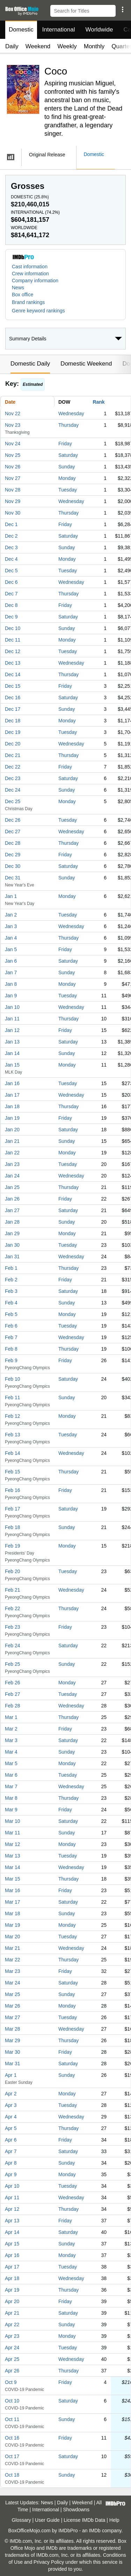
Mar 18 (12, 1913)
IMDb (94, 2530)
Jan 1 (11, 896)
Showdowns (76, 2509)
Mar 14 (12, 1867)
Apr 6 (10, 2140)
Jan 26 (12, 1199)
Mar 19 (12, 1925)
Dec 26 (12, 820)
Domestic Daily (30, 363)
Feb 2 (11, 1279)
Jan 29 (12, 1233)
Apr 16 (12, 2255)
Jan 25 (12, 1187)
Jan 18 (12, 1106)
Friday (65, 443)
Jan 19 (12, 1118)
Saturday (68, 455)
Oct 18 (12, 2475)
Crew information (30, 273)
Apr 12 (12, 2209)
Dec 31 (12, 877)
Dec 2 (11, 536)
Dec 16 (12, 697)
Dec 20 (12, 743)
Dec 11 (12, 640)
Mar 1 (11, 1717)
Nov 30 (12, 513)
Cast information (30, 266)
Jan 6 (11, 961)
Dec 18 (12, 720)
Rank (98, 402)
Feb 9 (11, 1360)
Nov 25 (12, 455)
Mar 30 (12, 2052)
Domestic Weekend (86, 363)
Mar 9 (11, 1809)
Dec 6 (11, 582)
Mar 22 (12, 1959)
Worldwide (99, 29)
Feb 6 (11, 1326)
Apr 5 (10, 2128)
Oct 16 (12, 2438)
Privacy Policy (49, 2562)
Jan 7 (11, 972)
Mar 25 (12, 1994)
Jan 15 (12, 1065)
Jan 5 (11, 949)
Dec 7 (11, 593)
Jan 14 (12, 1053)
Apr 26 (12, 2370)
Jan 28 (12, 1222)
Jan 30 (12, 1245)
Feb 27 (12, 1694)
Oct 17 (12, 2456)
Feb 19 (12, 1546)
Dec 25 (12, 801)
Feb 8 (11, 1349)
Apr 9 (10, 2174)
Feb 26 (12, 1682)
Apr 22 (12, 2324)
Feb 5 (11, 1314)
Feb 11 (12, 1397)
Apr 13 (12, 2220)
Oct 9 (10, 2382)
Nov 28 (12, 490)
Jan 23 (12, 1164)
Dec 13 (12, 663)
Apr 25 (12, 2359)
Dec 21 (12, 755)
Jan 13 (12, 1042)
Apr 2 (10, 2093)
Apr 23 (12, 2336)
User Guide (47, 2520)
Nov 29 (12, 501)
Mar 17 (12, 1902)
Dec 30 (12, 866)
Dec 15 (12, 686)
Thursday (68, 425)
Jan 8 (11, 984)
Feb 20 (12, 1571)
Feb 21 (12, 1590)
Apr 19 (12, 2290)
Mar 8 (11, 1798)
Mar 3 (11, 1740)
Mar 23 (12, 1971)
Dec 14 (12, 674)
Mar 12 (12, 1844)
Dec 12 (12, 651)
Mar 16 (12, 1890)
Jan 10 (12, 1007)
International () (35, 212)
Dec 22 (12, 767)
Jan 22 (12, 1152)
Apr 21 (12, 2313)
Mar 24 (12, 1983)
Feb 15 (12, 1471)
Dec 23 (12, 778)
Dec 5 (11, 570)
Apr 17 (12, 2267)
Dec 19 (12, 732)
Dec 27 (12, 831)
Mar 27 (12, 2017)
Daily (12, 46)
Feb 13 (12, 1434)
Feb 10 (12, 1379)
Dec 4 (11, 559)
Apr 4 (10, 2116)
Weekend (38, 46)
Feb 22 (12, 1608)
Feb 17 (12, 1509)
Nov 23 (12, 425)
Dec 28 (12, 843)
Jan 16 (12, 1083)
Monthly (94, 46)
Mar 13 (12, 1856)
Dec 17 (12, 709)
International (58, 29)
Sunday (66, 466)
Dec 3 (11, 547)
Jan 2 (11, 915)
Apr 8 (10, 2163)
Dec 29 (12, 854)
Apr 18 (12, 2278)
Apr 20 (12, 2301)
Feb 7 (11, 1337)
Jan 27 (12, 1210)
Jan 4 (11, 938)
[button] (122, 9)
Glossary (21, 2520)
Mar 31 (12, 2063)
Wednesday (71, 413)
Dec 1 (11, 524)
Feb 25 (12, 1664)
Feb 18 (12, 1527)
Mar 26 (12, 2006)
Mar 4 (11, 1752)
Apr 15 (12, 2243)
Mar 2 (11, 1729)
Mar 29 (12, 2040)
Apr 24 (12, 2347)
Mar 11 (12, 1832)
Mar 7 (11, 1786)
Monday (67, 478)
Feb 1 (11, 1268)
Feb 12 (12, 1416)
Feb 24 (12, 1645)
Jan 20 (12, 1129)
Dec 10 (12, 628)
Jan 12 (12, 1030)
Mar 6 (11, 1775)
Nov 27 (12, 478)
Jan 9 (11, 995)
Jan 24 (12, 1176)
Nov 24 (12, 443)
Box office (22, 294)
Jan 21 (12, 1141)
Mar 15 (12, 1879)
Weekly (67, 46)
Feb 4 (11, 1302)
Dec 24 (12, 790)
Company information (35, 280)
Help (114, 2520)
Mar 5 (11, 1763)
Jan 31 (12, 1256)
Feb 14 (12, 1453)
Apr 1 (10, 2075)
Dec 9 (11, 617)
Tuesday (67, 490)
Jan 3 (11, 926)
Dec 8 (11, 605)
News (18, 287)
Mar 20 (12, 1936)
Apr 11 (12, 2197)
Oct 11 (12, 2419)
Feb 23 (12, 1627)
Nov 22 (12, 413)
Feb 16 (12, 1490)
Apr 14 (12, 2232)
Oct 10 (12, 2401)
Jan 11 (12, 1018)
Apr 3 (10, 2105)
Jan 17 (12, 1095)
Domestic (21, 29)
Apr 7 (10, 2151)
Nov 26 (12, 466)
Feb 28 (12, 1705)
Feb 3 (11, 1291)
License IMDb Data (84, 2520)
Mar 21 (12, 1948)
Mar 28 (12, 2029)
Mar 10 (12, 1821)
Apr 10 (12, 2186)
